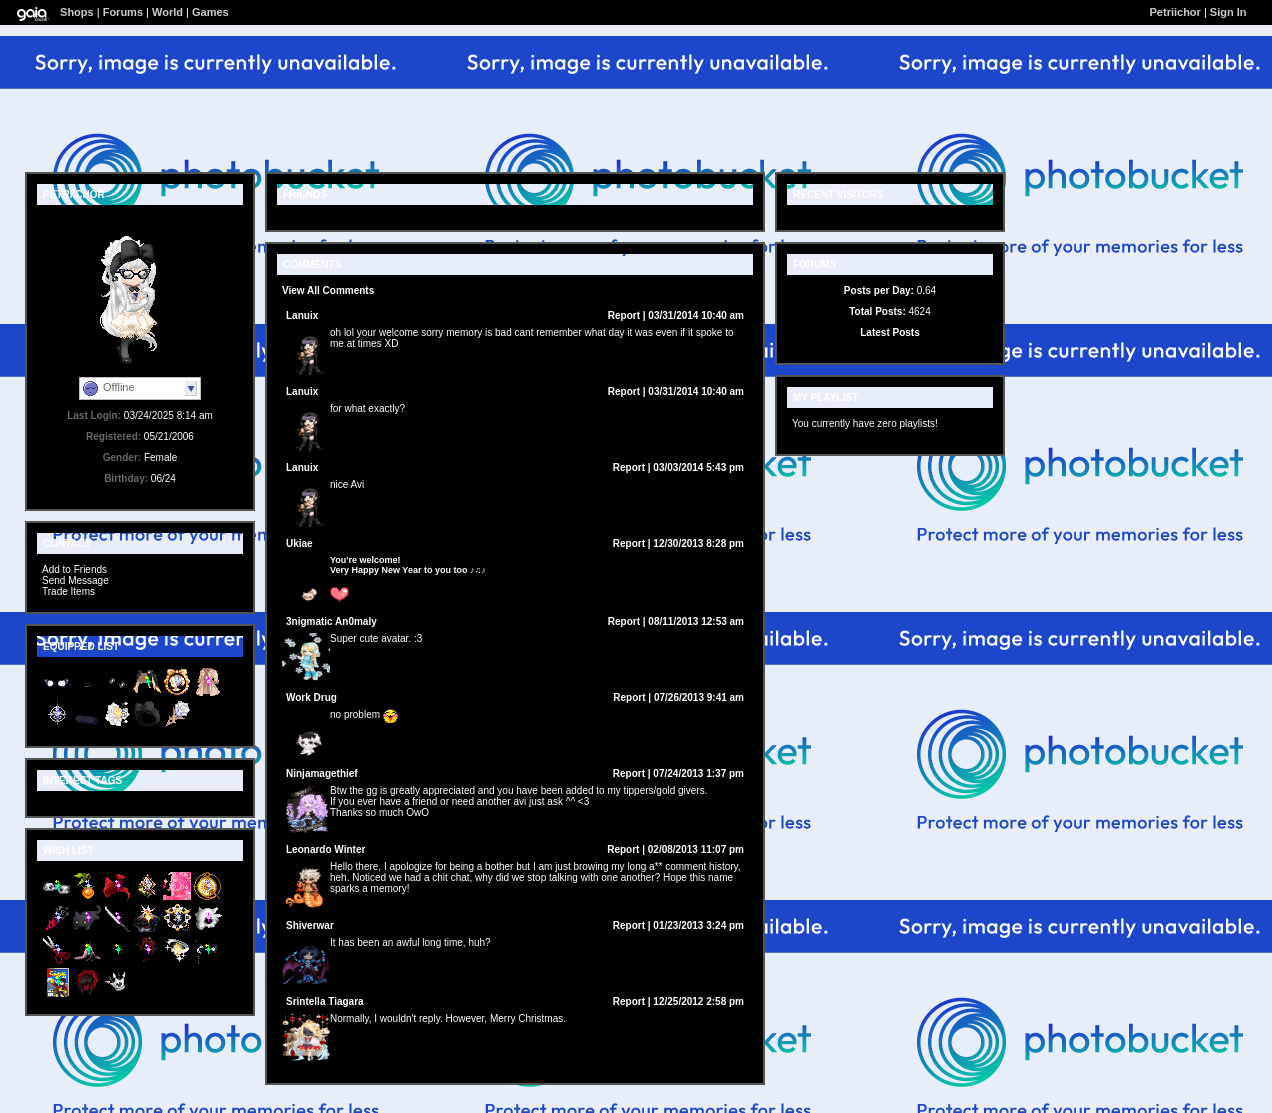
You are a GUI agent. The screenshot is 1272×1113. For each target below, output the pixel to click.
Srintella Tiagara (325, 1001)
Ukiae (299, 543)
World (167, 12)
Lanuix (302, 315)
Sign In (1228, 12)
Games (210, 12)
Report (624, 315)
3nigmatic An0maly (331, 621)
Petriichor (1175, 12)
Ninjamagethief (322, 773)
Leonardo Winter (325, 849)
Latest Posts (889, 332)
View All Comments (328, 290)
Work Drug (311, 697)
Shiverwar (310, 925)
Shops (77, 12)
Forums (123, 12)
